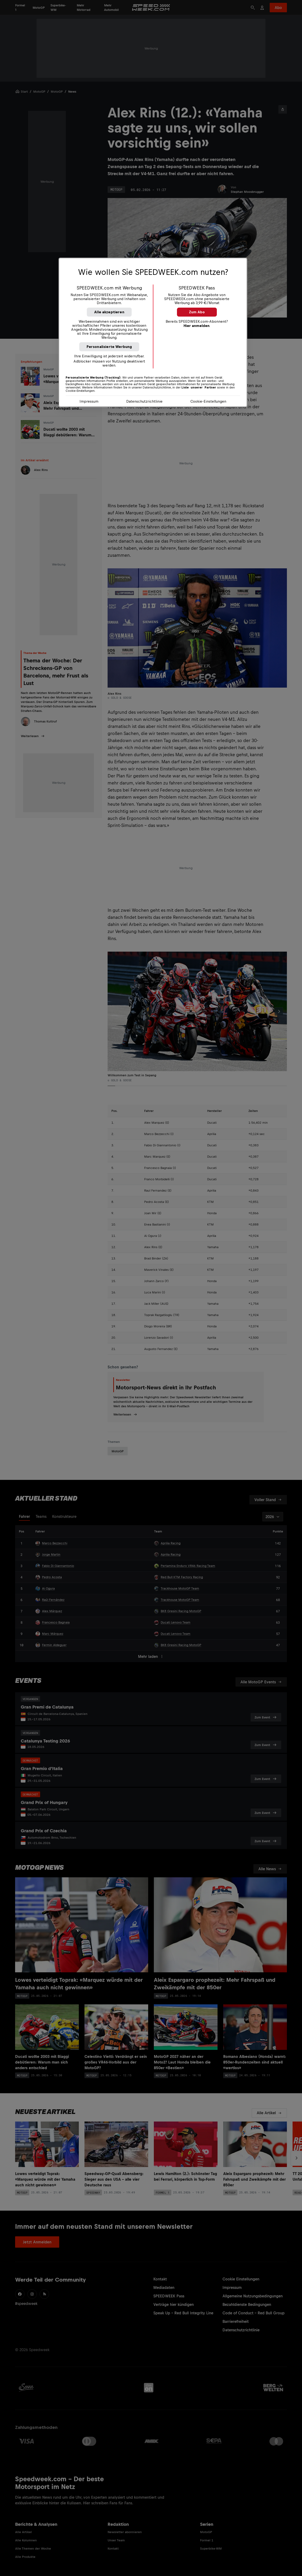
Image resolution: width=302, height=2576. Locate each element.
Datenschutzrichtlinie (144, 401)
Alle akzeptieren (109, 312)
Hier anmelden (197, 326)
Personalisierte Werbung (109, 347)
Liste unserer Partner (198, 387)
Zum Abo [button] (197, 312)
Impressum (89, 401)
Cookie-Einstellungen (208, 401)
